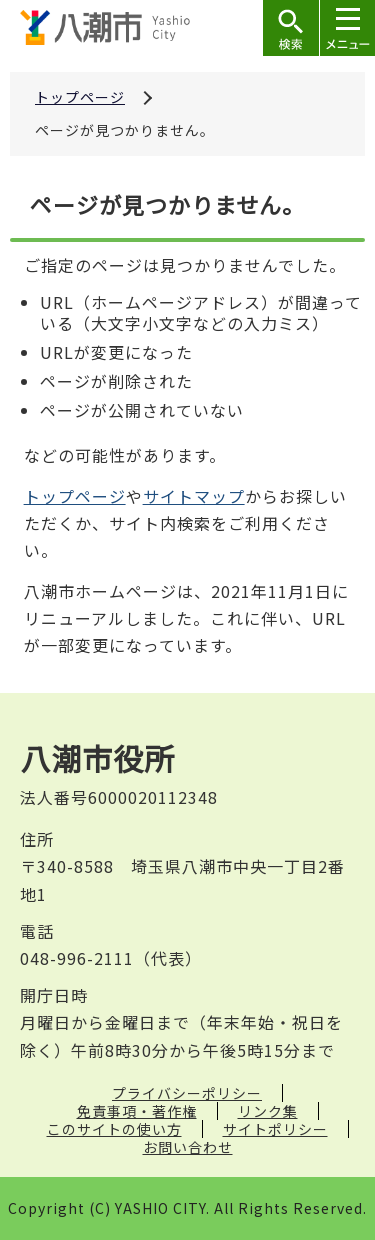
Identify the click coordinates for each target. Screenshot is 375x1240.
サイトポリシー (275, 1129)
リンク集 (268, 1111)
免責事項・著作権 (137, 1111)
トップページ (80, 97)
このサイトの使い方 (114, 1129)
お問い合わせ (188, 1147)
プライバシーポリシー (187, 1093)
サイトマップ (194, 496)
